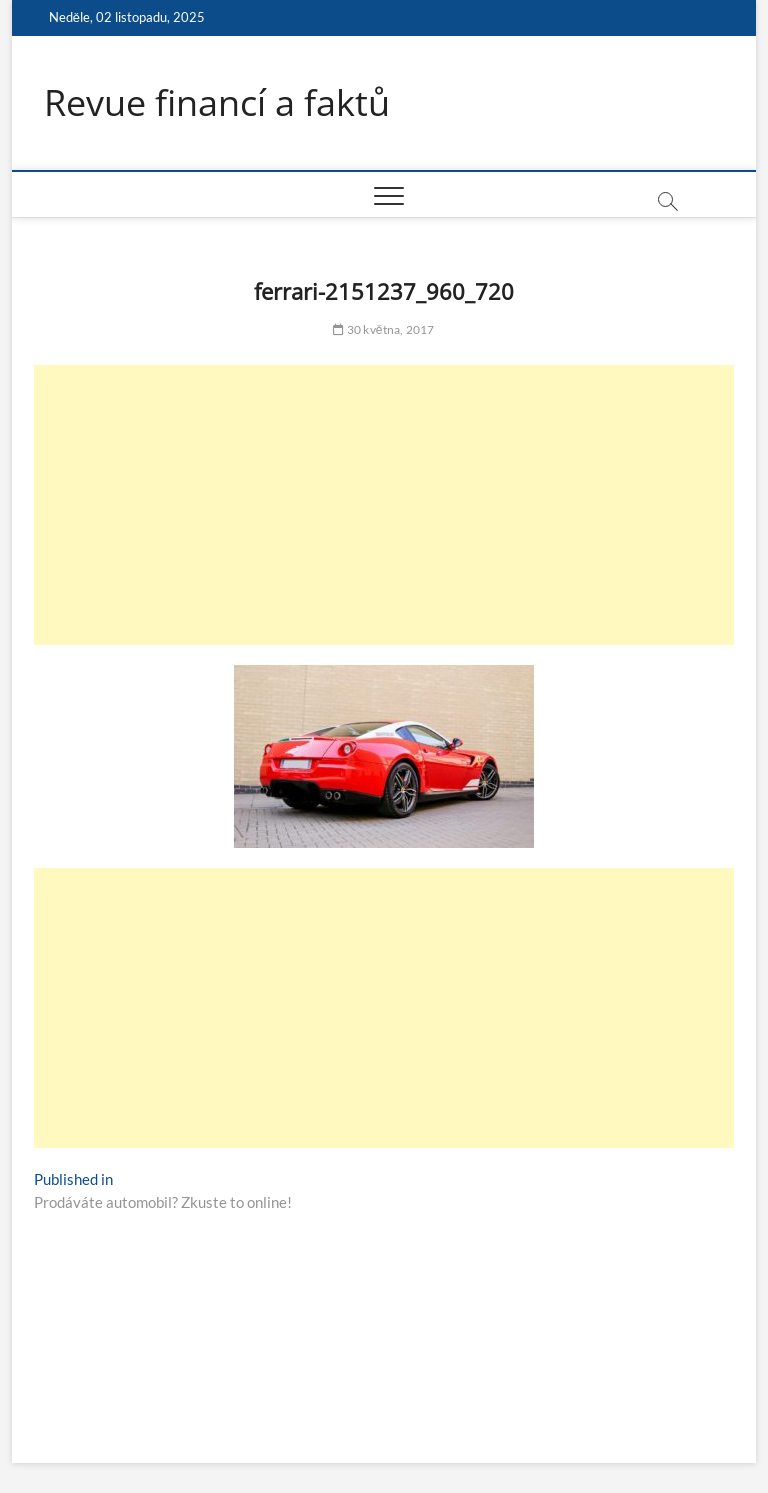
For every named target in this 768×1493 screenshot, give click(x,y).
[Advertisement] (384, 505)
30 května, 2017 (383, 329)
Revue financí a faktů (217, 103)
